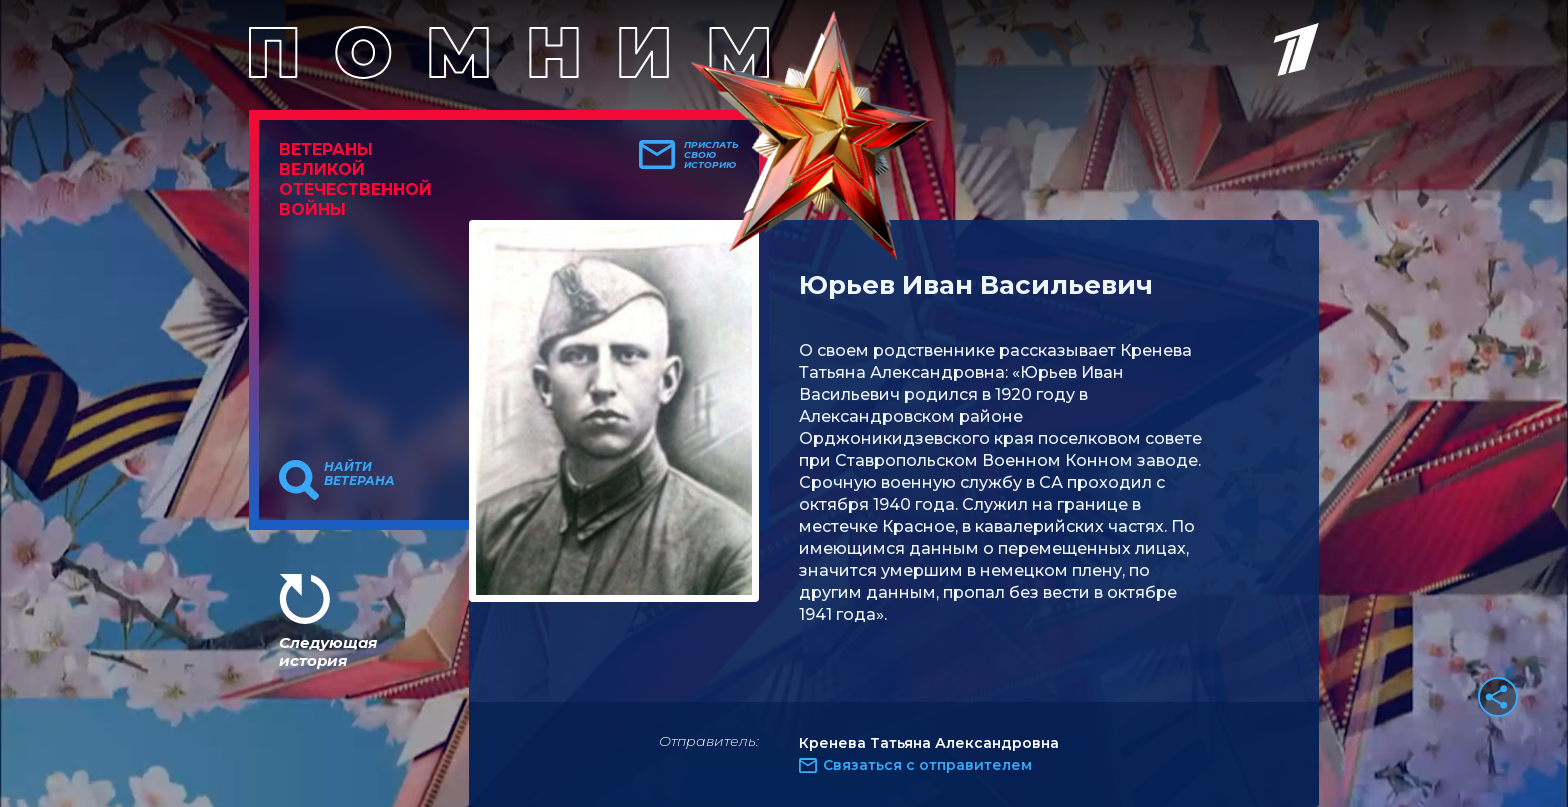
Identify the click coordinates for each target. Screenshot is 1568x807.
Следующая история (328, 651)
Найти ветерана (359, 474)
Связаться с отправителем (927, 765)
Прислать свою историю (711, 155)
